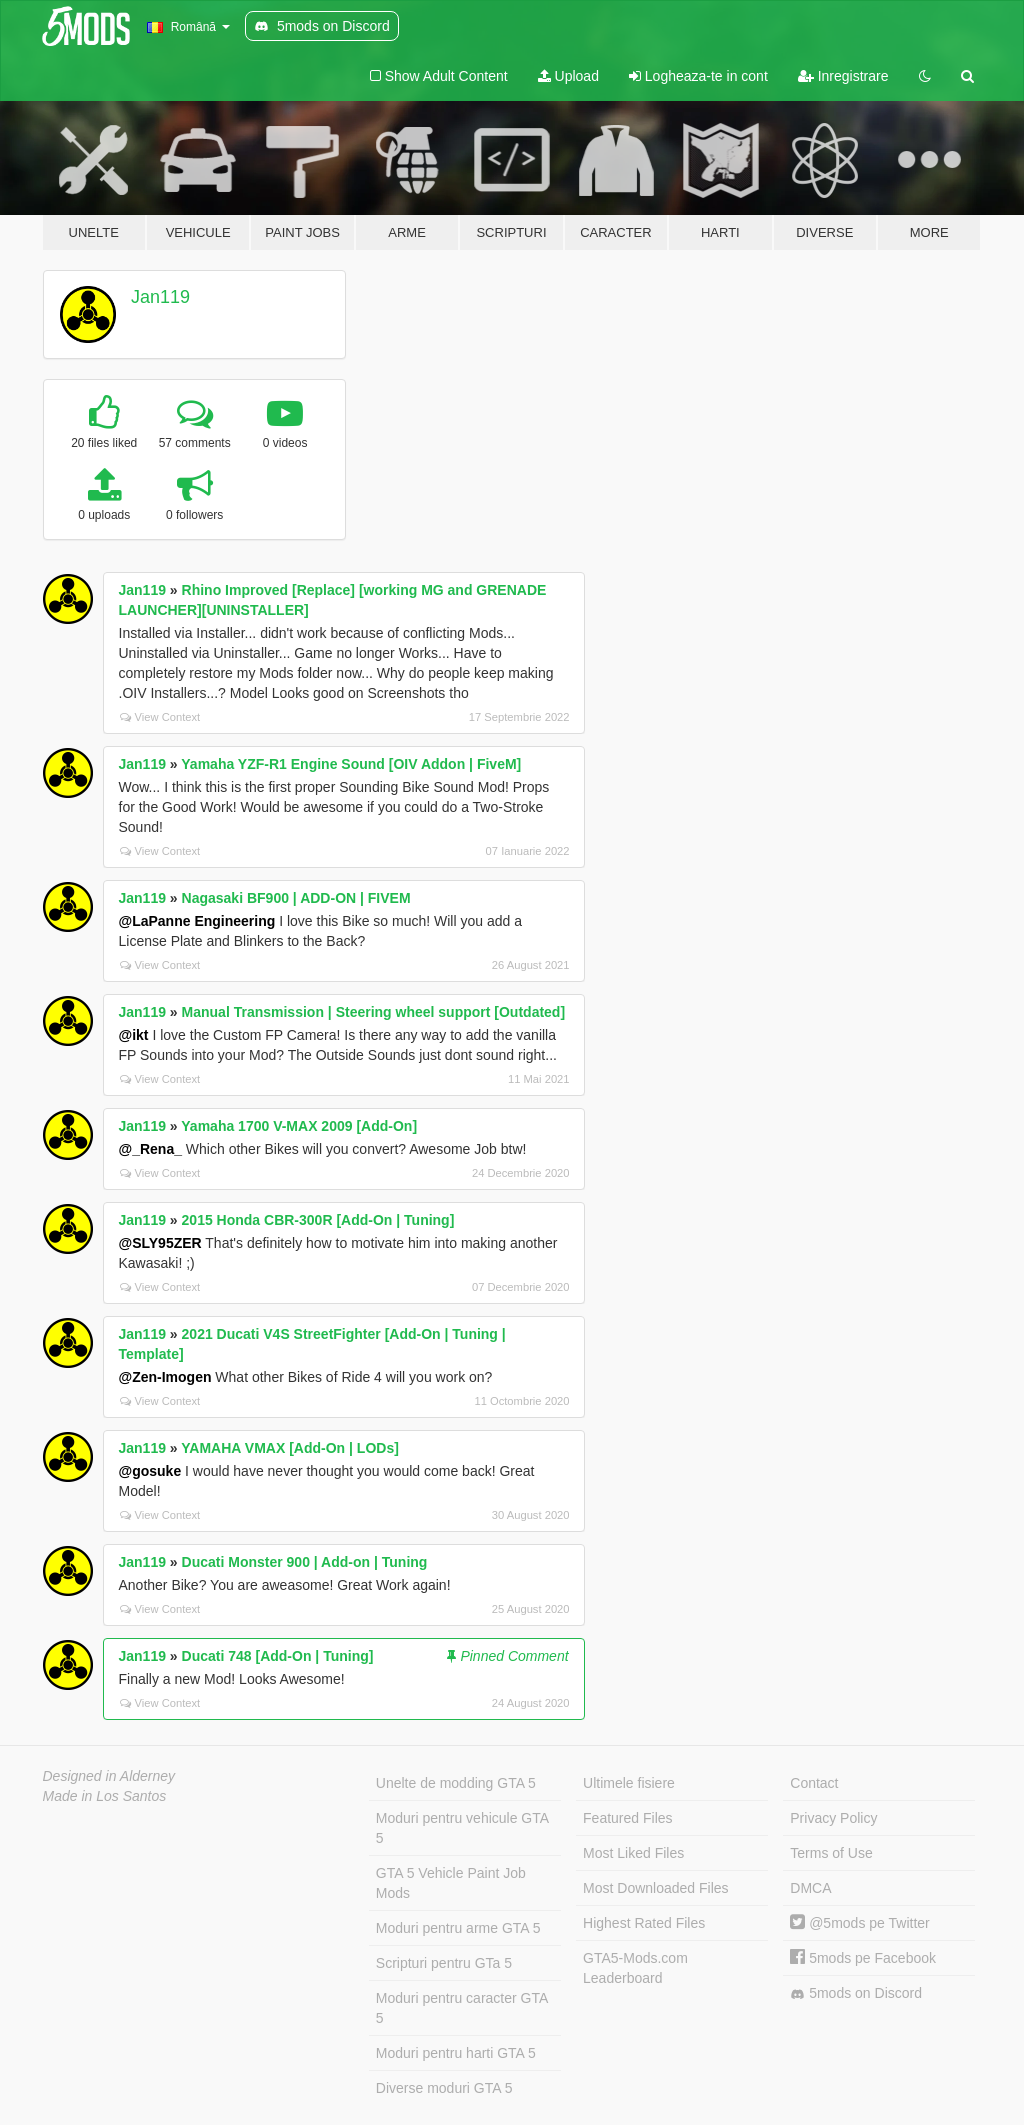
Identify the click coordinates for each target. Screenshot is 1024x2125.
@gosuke (150, 1471)
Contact (814, 1783)
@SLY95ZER (160, 1243)
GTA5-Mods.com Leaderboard (635, 1968)
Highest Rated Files (644, 1923)
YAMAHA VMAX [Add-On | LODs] (290, 1448)
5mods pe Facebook (863, 1958)
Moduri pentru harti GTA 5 (456, 2053)
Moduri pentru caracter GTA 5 (462, 2008)
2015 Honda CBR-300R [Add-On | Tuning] (318, 1220)
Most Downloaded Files (656, 1888)
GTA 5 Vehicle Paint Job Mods (451, 1883)
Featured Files (627, 1818)
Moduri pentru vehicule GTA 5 (462, 1828)
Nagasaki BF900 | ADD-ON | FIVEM (296, 898)
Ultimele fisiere (629, 1783)
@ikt (134, 1035)
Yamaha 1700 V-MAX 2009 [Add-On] (299, 1126)
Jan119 (160, 297)
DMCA (810, 1888)
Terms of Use (831, 1853)
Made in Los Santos (105, 1796)
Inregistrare (843, 76)
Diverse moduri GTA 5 (444, 2088)
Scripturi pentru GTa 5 (444, 1963)
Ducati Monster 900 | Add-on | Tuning (305, 1562)
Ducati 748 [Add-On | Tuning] (278, 1656)
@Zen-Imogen (165, 1377)
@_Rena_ (150, 1149)
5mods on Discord (856, 1993)
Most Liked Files (633, 1853)
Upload (568, 76)
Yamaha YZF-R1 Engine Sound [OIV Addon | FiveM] (351, 764)
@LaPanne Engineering (197, 921)
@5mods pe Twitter (859, 1923)
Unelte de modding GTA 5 (456, 1783)
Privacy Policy (833, 1818)
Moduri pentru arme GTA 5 (458, 1928)
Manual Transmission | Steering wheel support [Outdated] (374, 1012)
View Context (160, 717)
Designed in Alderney (109, 1776)
